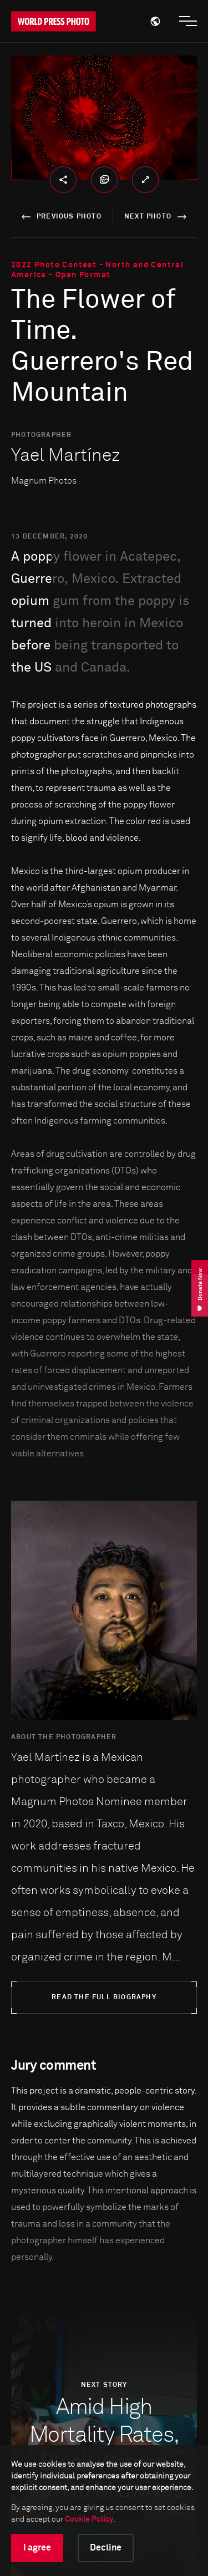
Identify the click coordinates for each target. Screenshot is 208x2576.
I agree (37, 2547)
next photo (157, 217)
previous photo (60, 217)
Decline (105, 2547)
